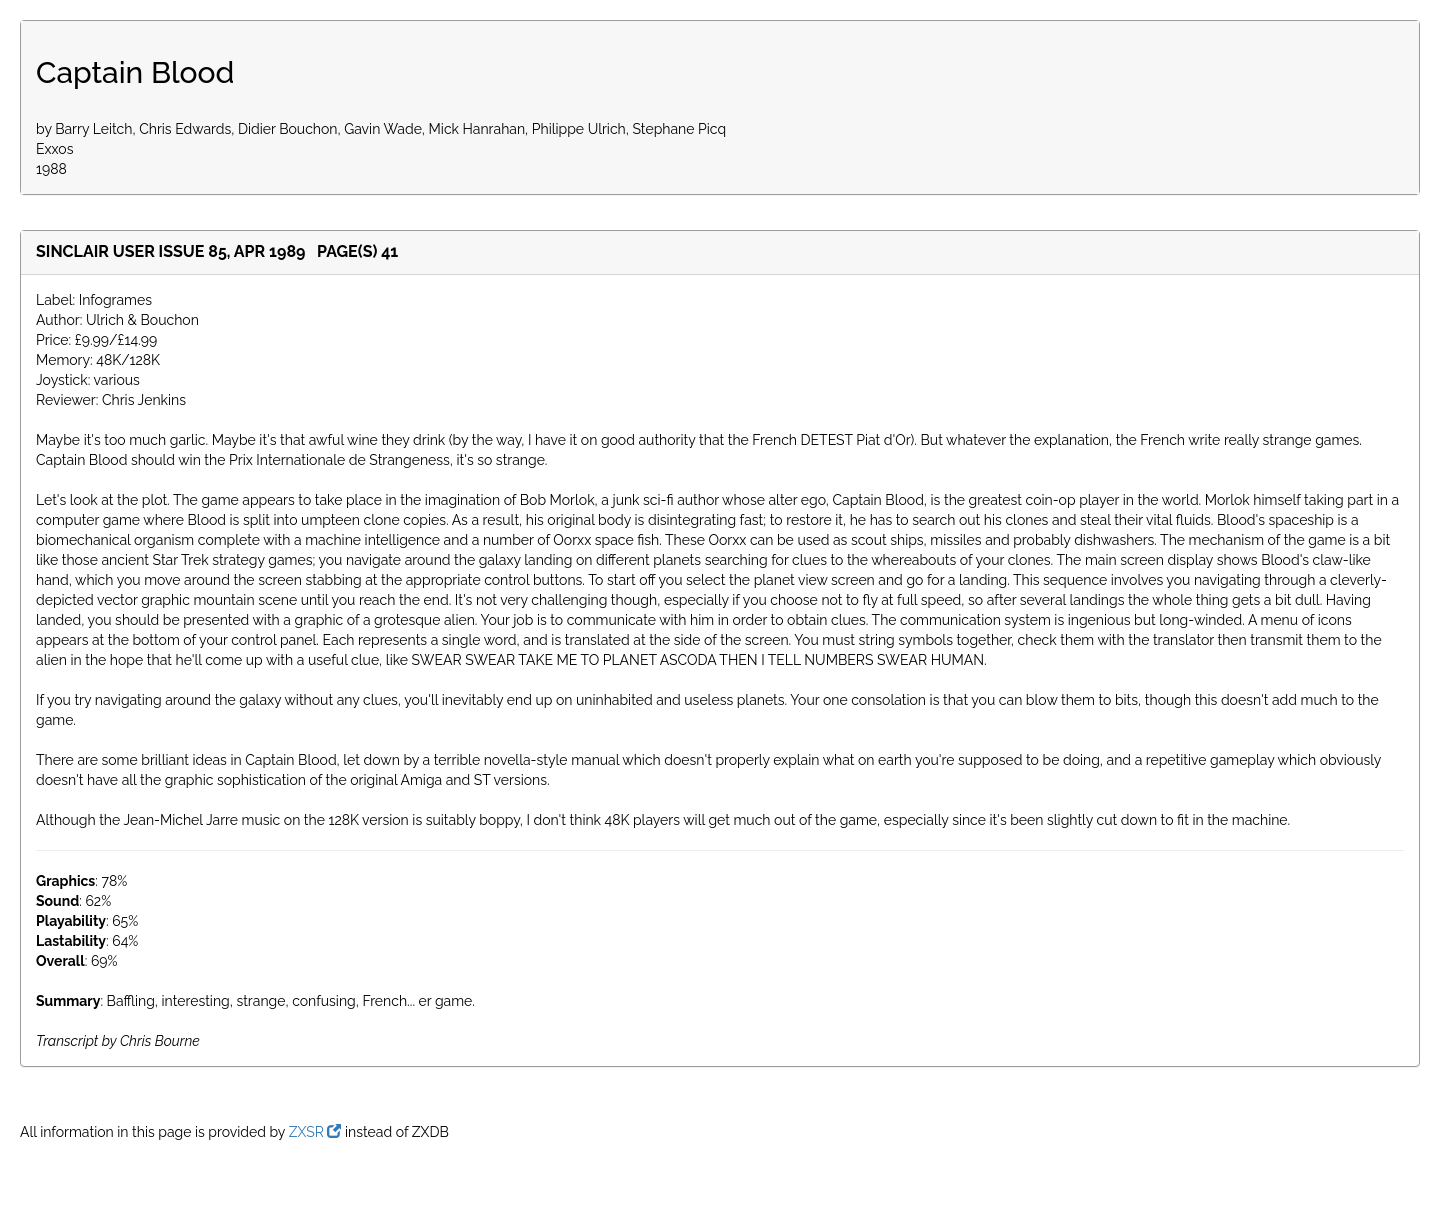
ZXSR (315, 1132)
